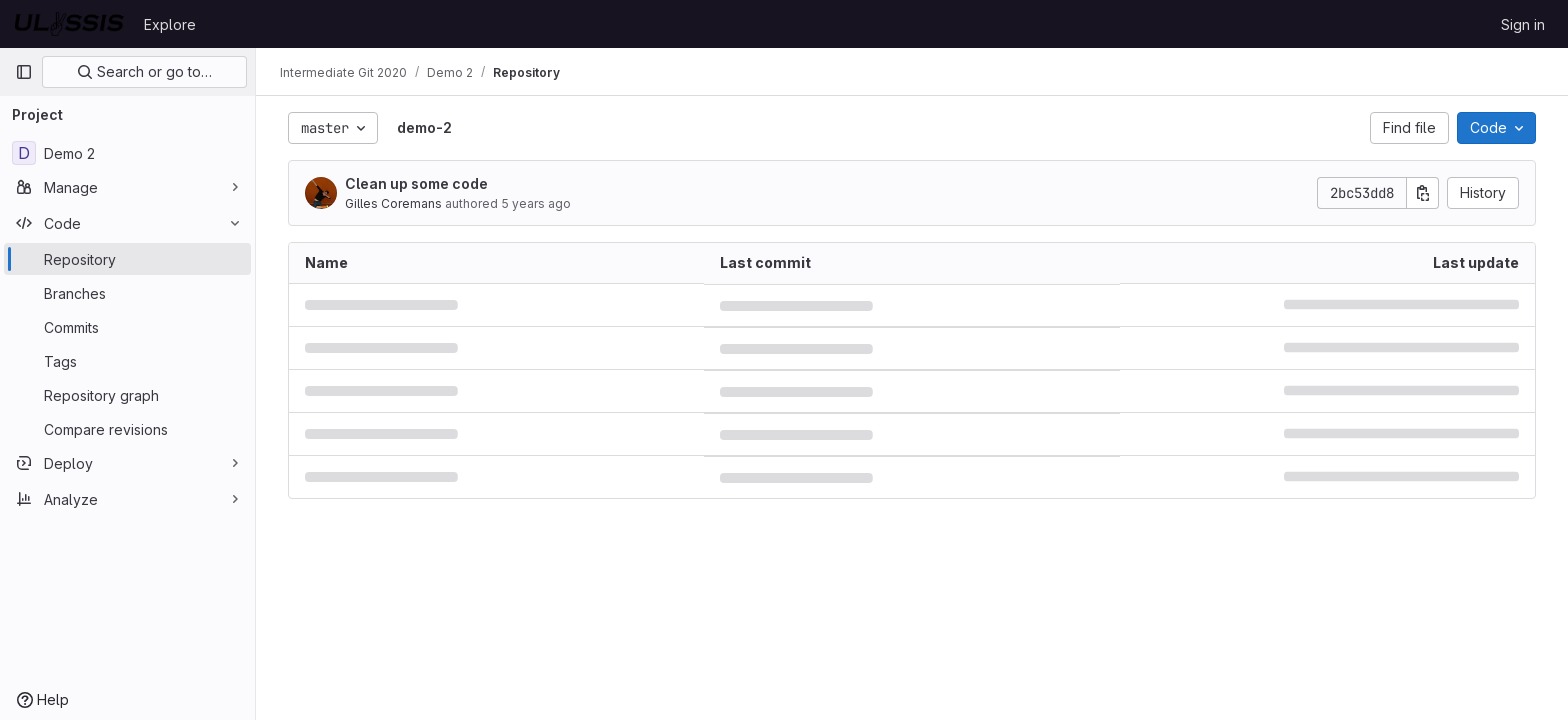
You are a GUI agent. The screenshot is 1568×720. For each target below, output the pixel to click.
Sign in (1523, 24)
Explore (170, 24)
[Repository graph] (127, 395)
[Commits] (127, 327)
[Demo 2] (127, 153)
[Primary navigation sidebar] (24, 72)
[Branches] (127, 293)
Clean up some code (416, 183)
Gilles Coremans (393, 203)
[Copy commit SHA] (1423, 193)
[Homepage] (69, 24)
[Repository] (127, 259)
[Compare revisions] (127, 429)
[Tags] (127, 361)
